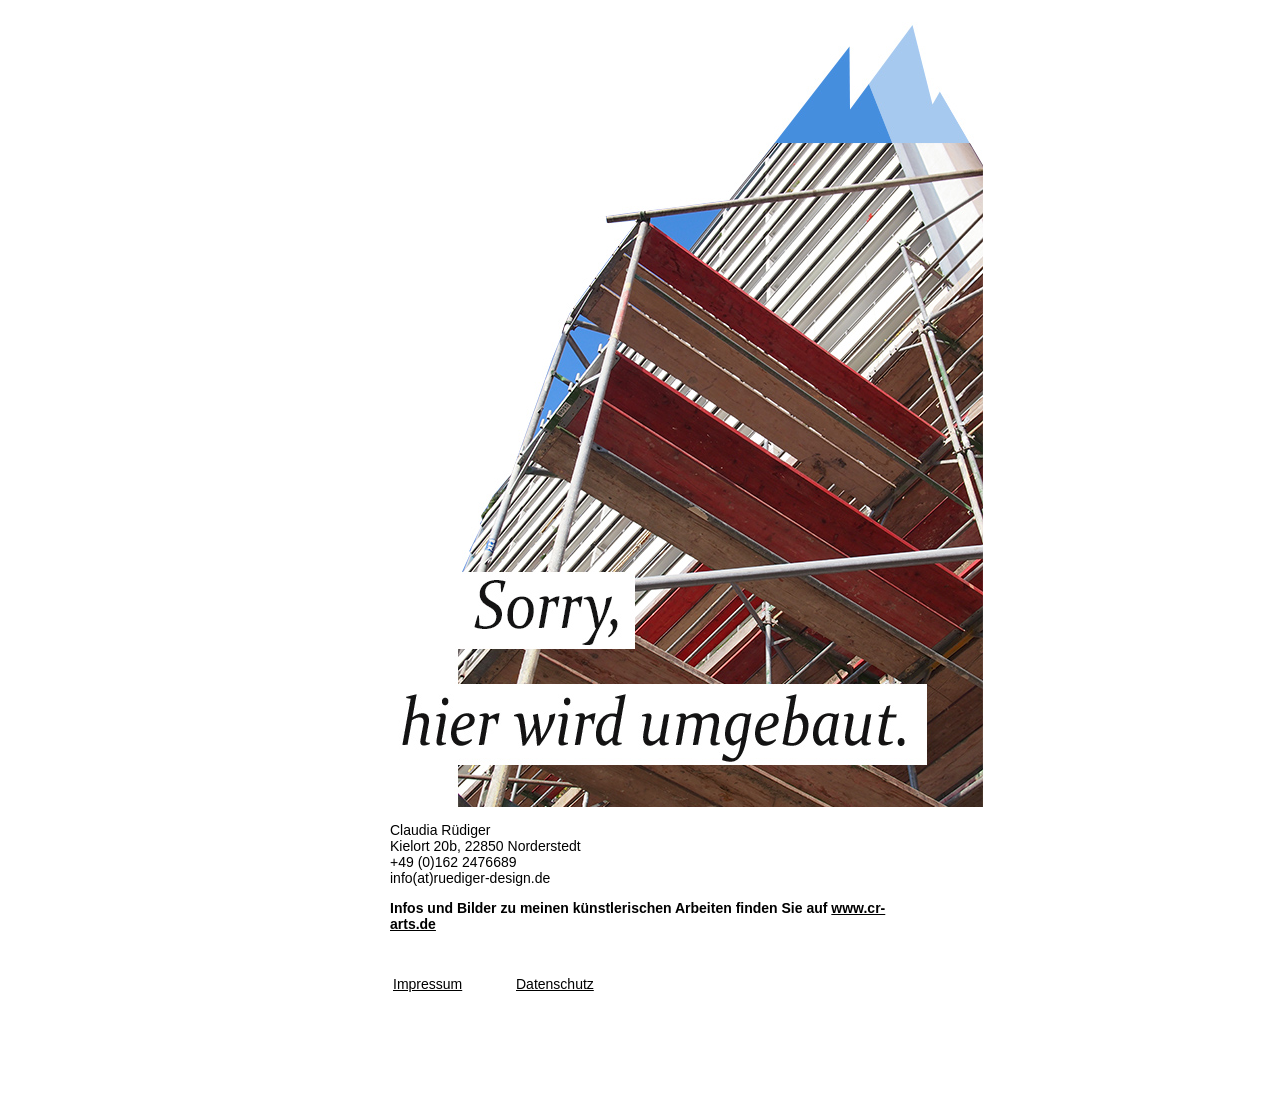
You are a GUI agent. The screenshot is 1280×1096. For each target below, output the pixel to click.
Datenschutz (555, 984)
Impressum (427, 984)
